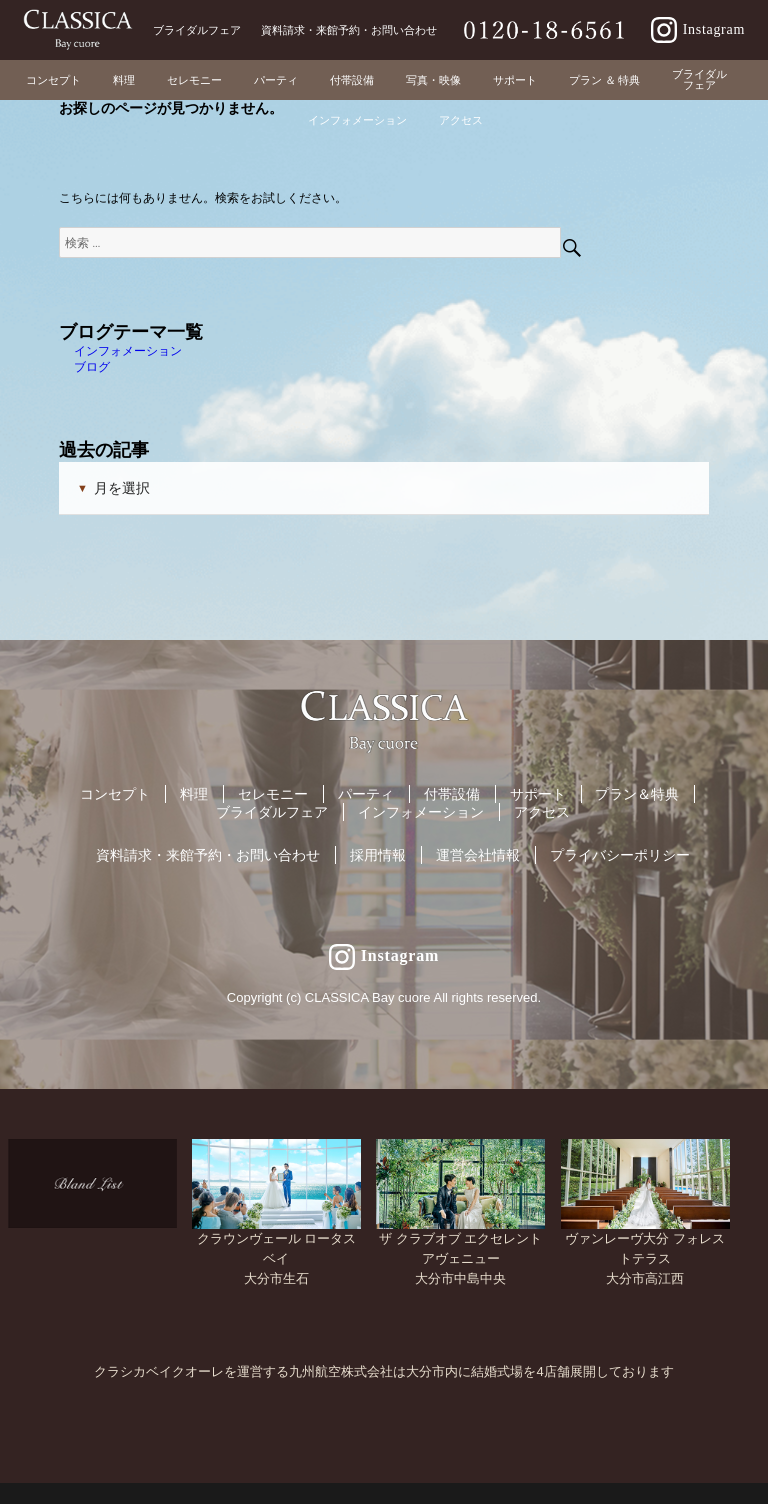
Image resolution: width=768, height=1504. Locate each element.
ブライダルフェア (272, 812)
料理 (194, 794)
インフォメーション (128, 351)
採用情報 (378, 855)
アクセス (542, 812)
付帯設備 (452, 794)
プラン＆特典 (637, 794)
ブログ (92, 367)
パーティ (366, 794)
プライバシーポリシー (620, 855)
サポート (538, 794)
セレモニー (273, 794)
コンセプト (115, 794)
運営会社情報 (478, 855)
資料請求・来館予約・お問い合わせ (208, 855)
